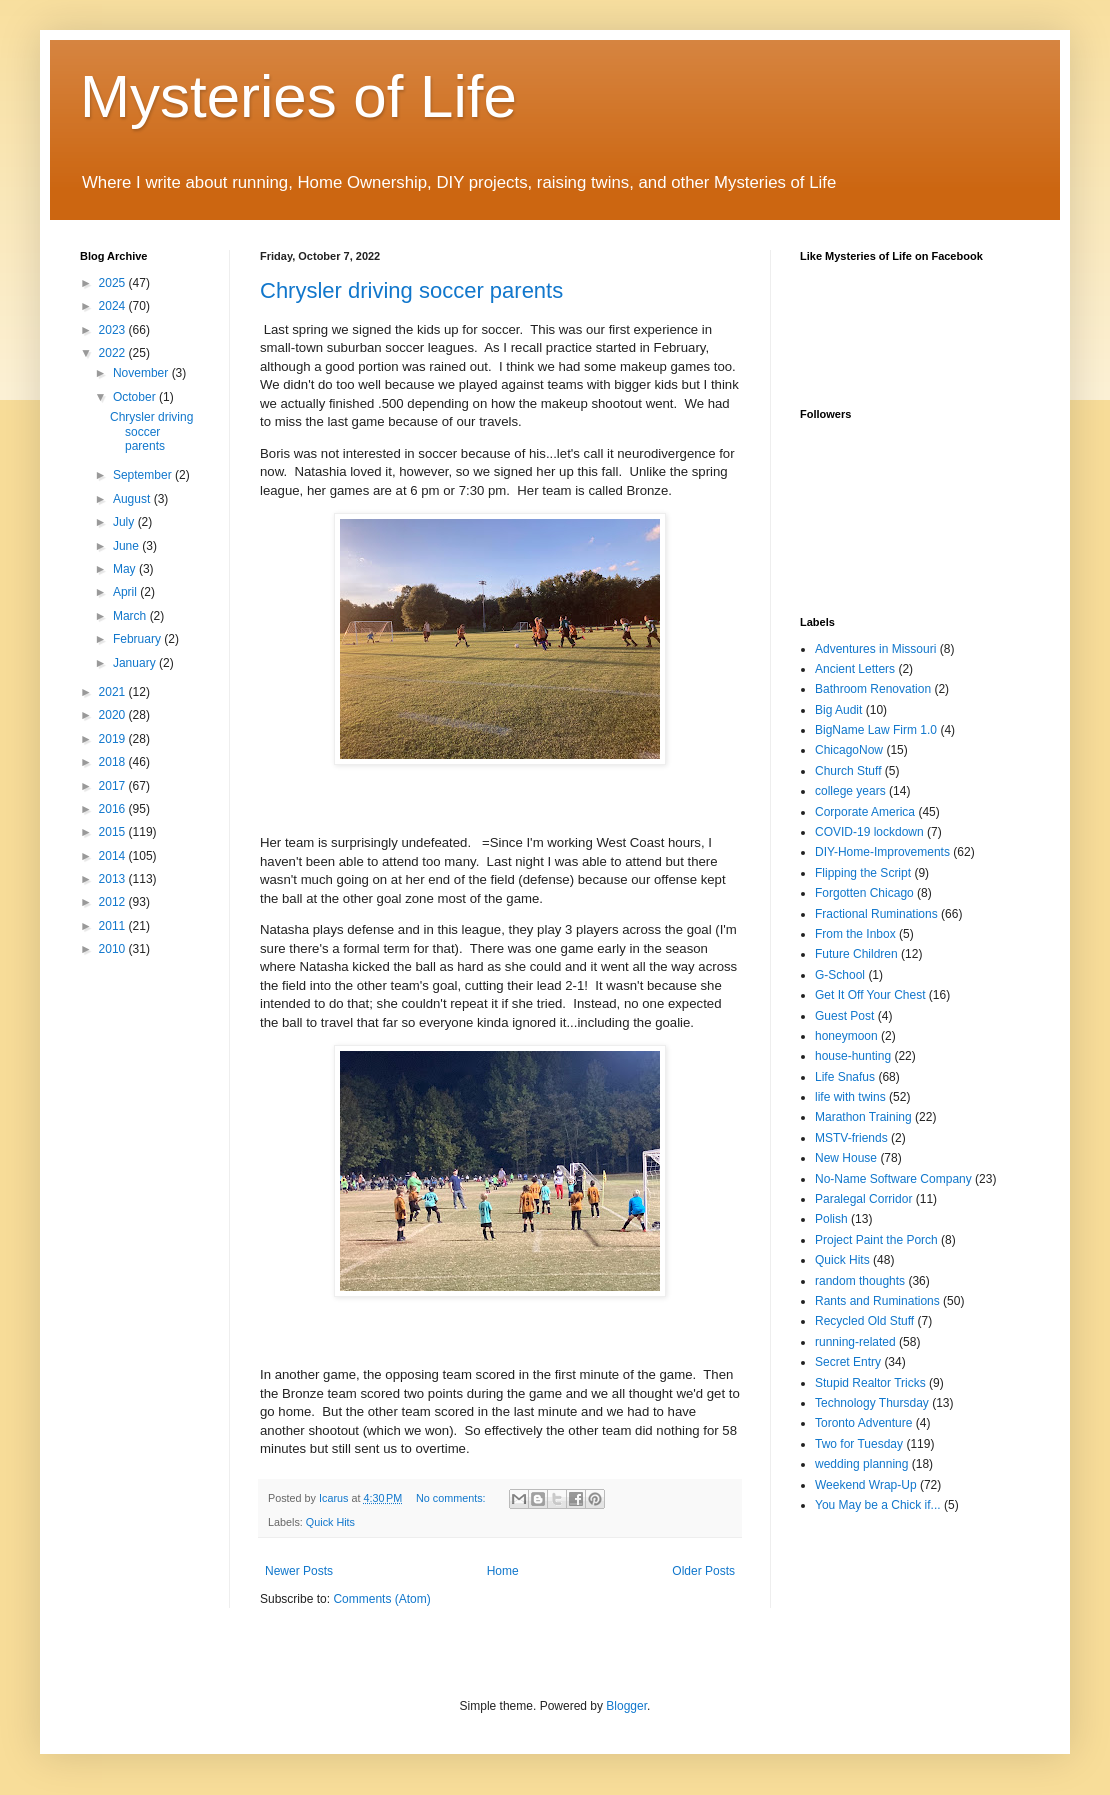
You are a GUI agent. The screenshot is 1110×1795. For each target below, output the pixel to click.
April (126, 592)
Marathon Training (863, 1117)
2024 (114, 306)
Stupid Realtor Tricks (870, 1383)
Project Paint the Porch (876, 1240)
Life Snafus (845, 1077)
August (133, 499)
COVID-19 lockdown (869, 832)
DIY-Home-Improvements (882, 852)
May (126, 569)
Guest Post (844, 1016)
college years (850, 791)
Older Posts (703, 1571)
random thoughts (860, 1281)
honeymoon (846, 1036)
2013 (114, 879)
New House (846, 1158)
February (138, 639)
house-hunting (853, 1056)
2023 (114, 330)
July (125, 522)
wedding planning (861, 1464)
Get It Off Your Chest (870, 995)
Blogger (626, 1706)
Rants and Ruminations (877, 1301)
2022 (114, 353)
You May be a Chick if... (878, 1505)
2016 (114, 809)
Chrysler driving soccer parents (411, 290)
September (144, 475)
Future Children (856, 954)
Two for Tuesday (859, 1444)
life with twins (850, 1097)
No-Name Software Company (893, 1179)
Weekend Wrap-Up (866, 1485)
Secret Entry (848, 1362)
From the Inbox (855, 934)
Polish (831, 1219)
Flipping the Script (863, 873)
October (136, 397)
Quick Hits (330, 1522)
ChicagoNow (849, 750)
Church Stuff (848, 771)
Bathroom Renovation (873, 689)
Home (503, 1571)
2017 (114, 786)
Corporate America (865, 812)
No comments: (452, 1498)
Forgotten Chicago (864, 893)
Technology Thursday (872, 1403)
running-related (855, 1342)
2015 (114, 832)
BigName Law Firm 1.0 (876, 730)
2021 (114, 692)
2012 (114, 902)
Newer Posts (299, 1571)
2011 (114, 926)
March (131, 616)
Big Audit (838, 710)
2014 (114, 856)
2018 (114, 762)
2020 (114, 715)
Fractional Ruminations (876, 914)
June (127, 546)
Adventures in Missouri (875, 649)
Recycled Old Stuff (864, 1321)
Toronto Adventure (863, 1423)
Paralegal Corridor (863, 1199)
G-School (840, 975)
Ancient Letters (855, 669)
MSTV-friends (851, 1138)
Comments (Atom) (381, 1599)
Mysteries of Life (298, 96)
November (142, 373)
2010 (114, 949)
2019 (114, 739)
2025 (114, 283)
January (136, 663)
